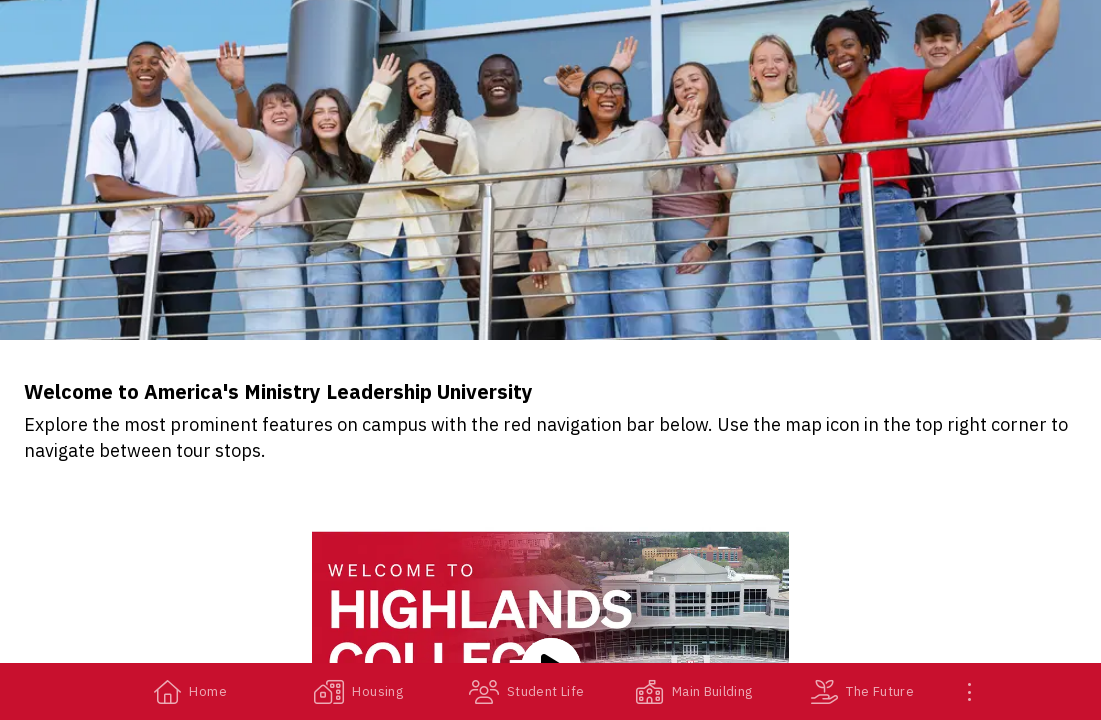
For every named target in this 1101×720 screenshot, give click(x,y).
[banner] (550, 170)
